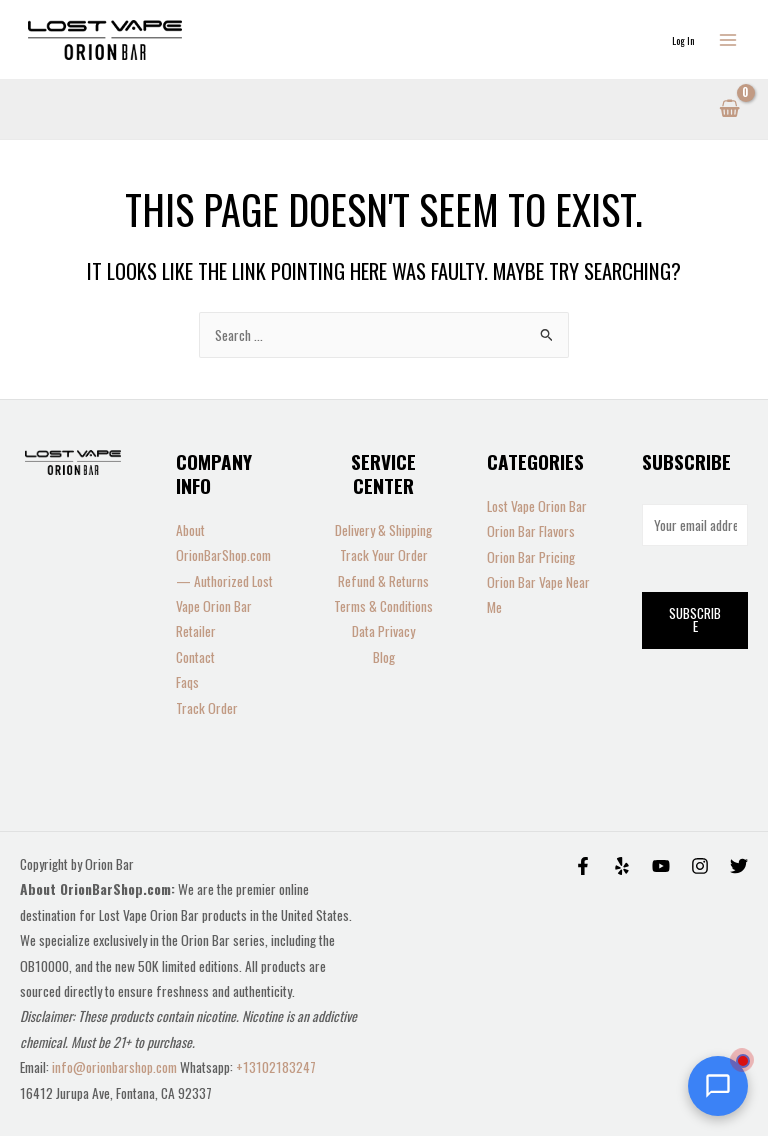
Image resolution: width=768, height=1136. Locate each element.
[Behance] (661, 866)
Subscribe (695, 620)
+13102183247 (276, 1067)
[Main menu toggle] (728, 39)
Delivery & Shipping (383, 530)
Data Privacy (383, 631)
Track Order (207, 708)
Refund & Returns (383, 581)
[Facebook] (583, 866)
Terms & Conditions (383, 606)
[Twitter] (739, 866)
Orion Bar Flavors (531, 531)
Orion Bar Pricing (531, 557)
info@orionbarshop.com (116, 1067)
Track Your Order (384, 555)
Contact (195, 657)
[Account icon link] (683, 39)
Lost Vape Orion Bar (537, 506)
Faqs (187, 682)
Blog (384, 657)
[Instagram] (700, 866)
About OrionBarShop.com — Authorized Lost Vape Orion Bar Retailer (224, 581)
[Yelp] (622, 866)
